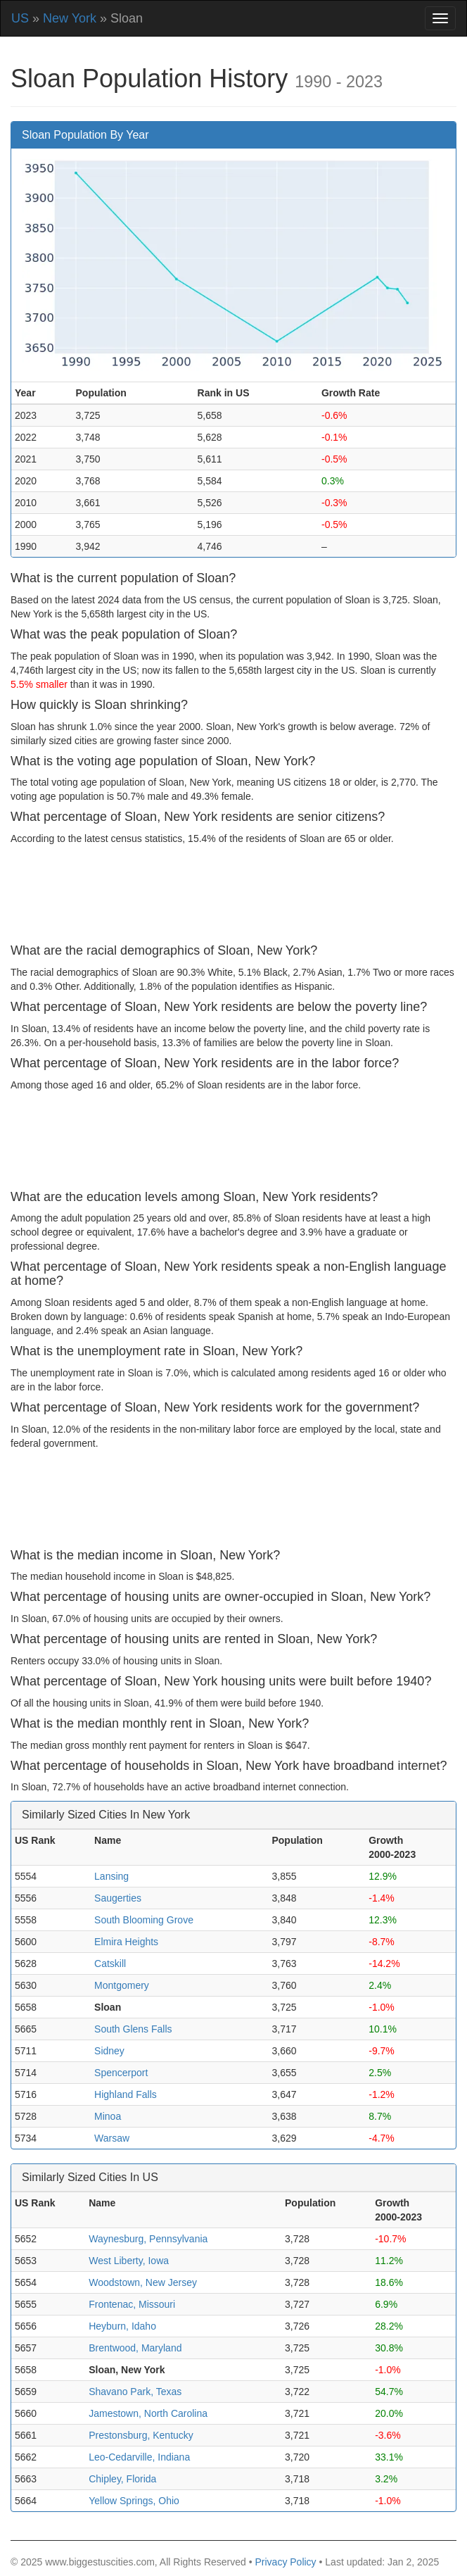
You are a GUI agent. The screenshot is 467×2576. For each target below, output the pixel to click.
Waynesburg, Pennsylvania (148, 2238)
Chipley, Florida (122, 2478)
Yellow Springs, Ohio (134, 2500)
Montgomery (121, 1985)
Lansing (111, 1876)
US (20, 18)
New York (69, 18)
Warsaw (111, 2138)
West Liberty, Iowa (129, 2260)
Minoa (107, 2116)
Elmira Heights (126, 1941)
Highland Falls (125, 2094)
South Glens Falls (133, 2029)
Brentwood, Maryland (135, 2348)
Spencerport (121, 2072)
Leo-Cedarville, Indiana (139, 2457)
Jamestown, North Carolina (148, 2413)
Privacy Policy (285, 2562)
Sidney (109, 2050)
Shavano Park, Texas (135, 2391)
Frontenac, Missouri (132, 2304)
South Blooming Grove (143, 1919)
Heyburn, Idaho (122, 2326)
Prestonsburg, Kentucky (141, 2435)
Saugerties (117, 1898)
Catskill (110, 1963)
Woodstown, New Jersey (143, 2282)
